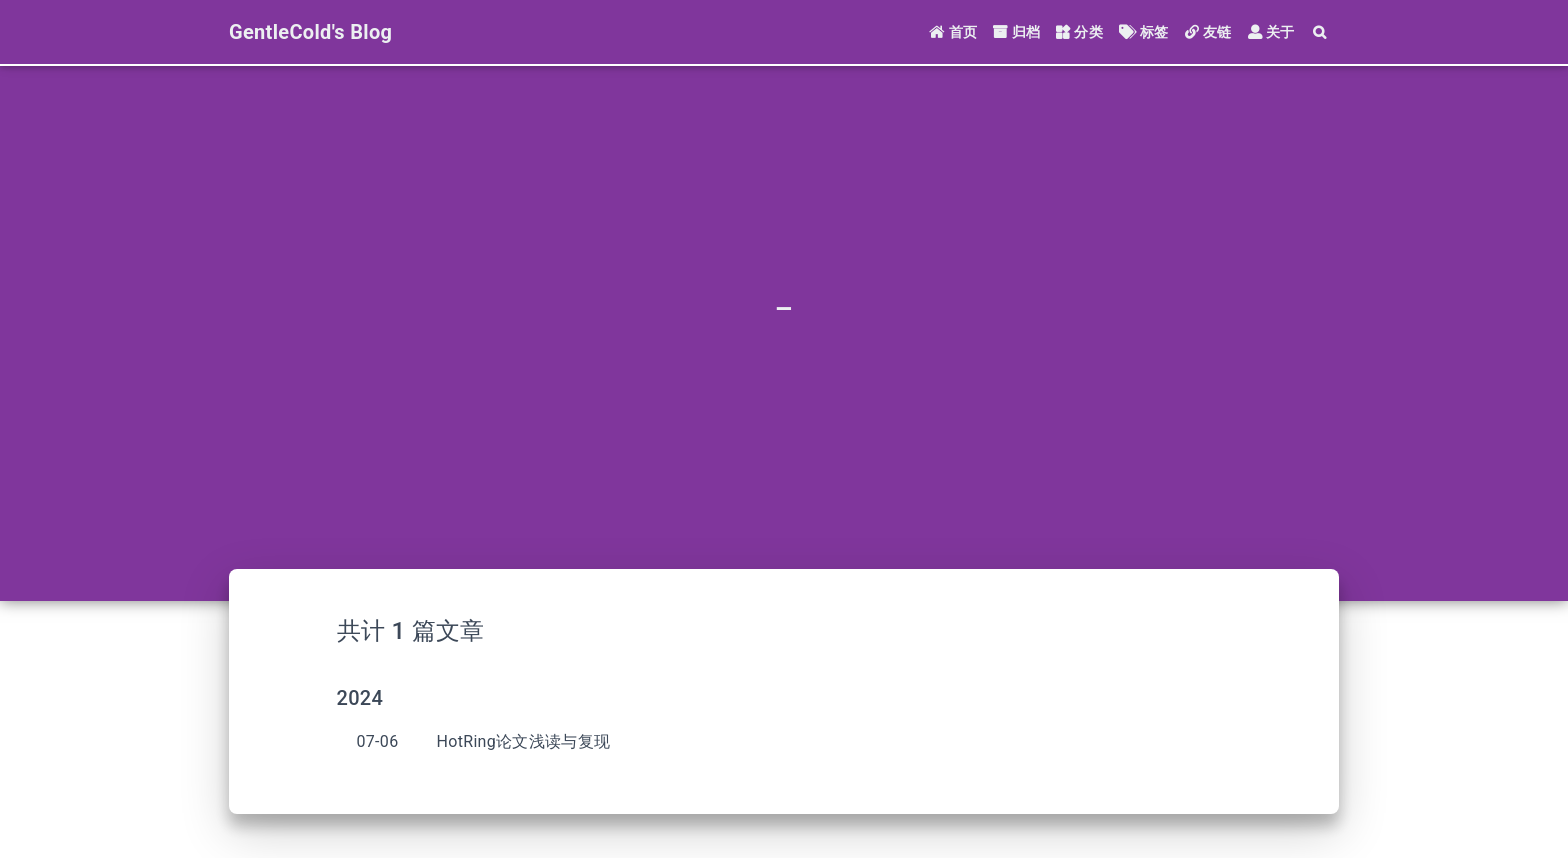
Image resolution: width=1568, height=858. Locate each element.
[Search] (1320, 32)
